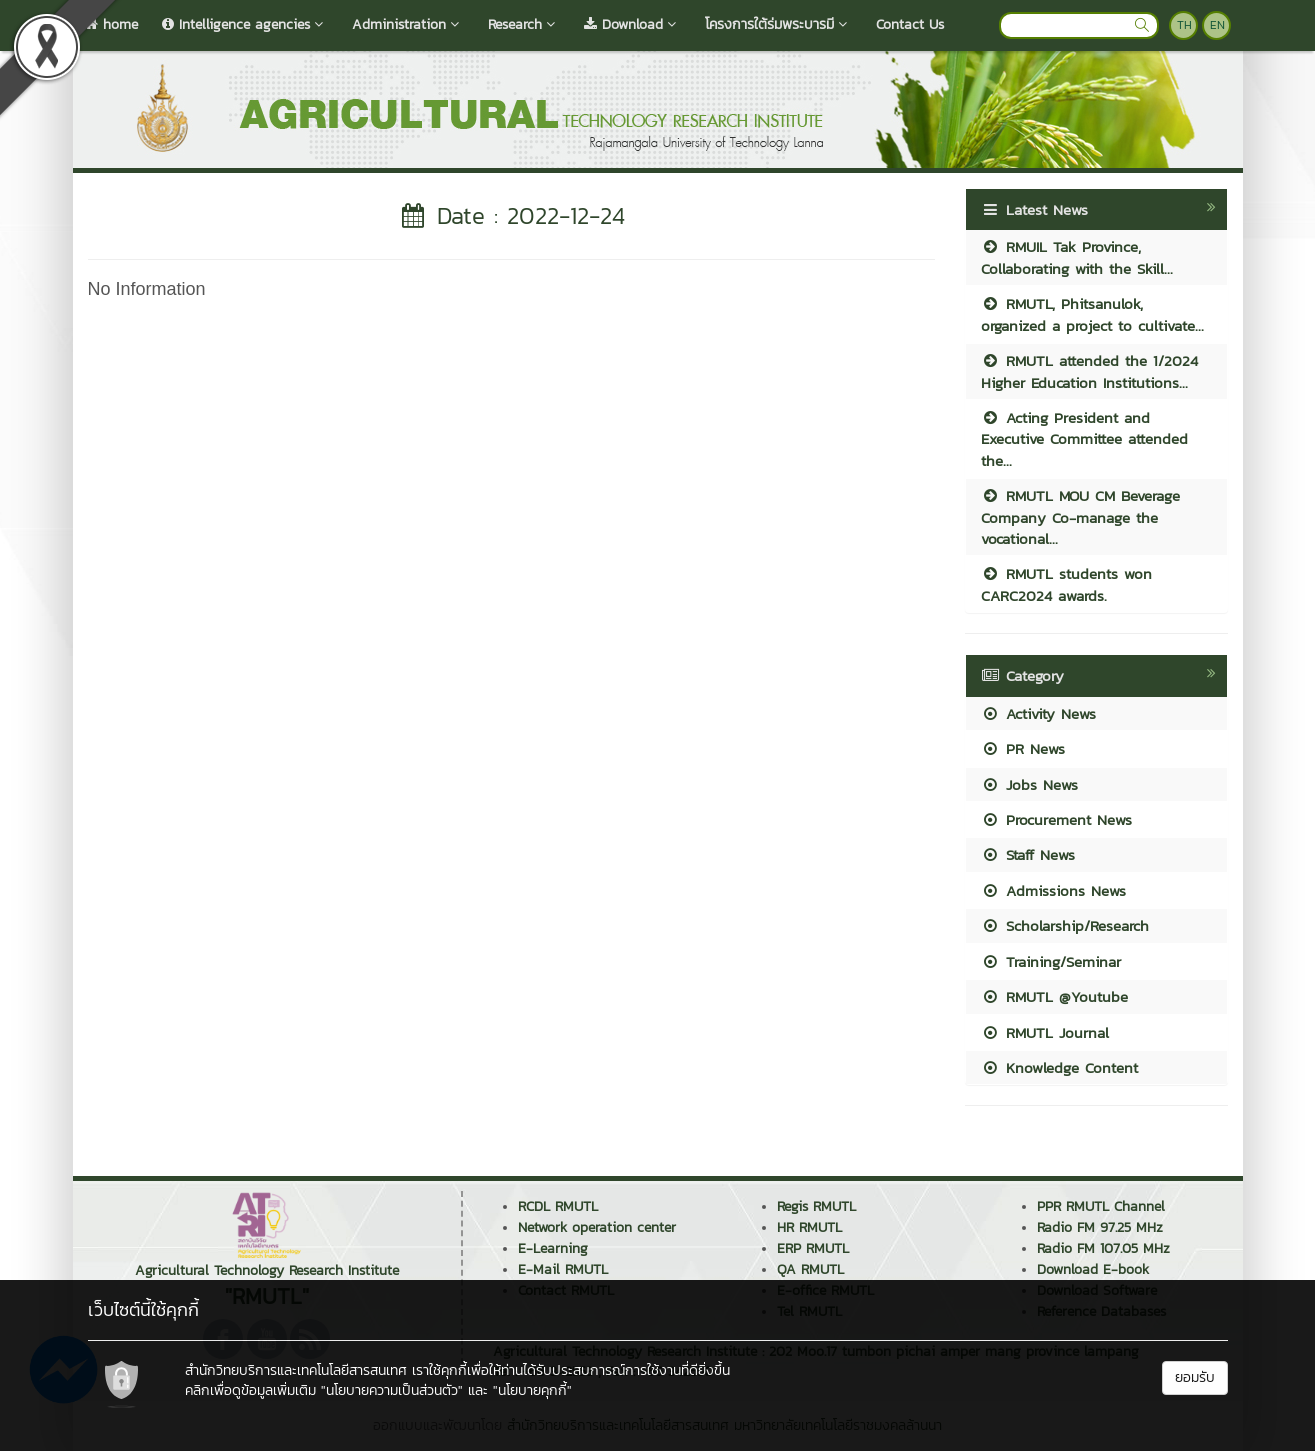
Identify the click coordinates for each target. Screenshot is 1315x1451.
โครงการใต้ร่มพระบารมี (778, 24)
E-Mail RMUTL (563, 1269)
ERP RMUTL (813, 1248)
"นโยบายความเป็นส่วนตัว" (392, 1390)
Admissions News (1053, 890)
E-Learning (553, 1248)
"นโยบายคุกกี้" (532, 1390)
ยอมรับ (1195, 1377)
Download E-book (1093, 1269)
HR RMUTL (809, 1227)
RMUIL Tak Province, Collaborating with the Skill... (1077, 257)
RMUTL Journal (1045, 1032)
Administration (408, 24)
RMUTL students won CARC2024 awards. (1066, 584)
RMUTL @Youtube (1054, 996)
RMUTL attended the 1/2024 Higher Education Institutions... (1089, 371)
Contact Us (910, 24)
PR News (1023, 748)
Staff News (1028, 854)
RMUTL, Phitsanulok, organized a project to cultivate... (1092, 314)
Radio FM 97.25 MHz (1100, 1227)
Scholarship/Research (1065, 925)
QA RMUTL (810, 1269)
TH (1184, 25)
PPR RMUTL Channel (1101, 1206)
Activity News (1038, 713)
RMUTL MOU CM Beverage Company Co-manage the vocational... (1080, 517)
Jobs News (1029, 784)
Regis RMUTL (816, 1206)
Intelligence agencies (245, 24)
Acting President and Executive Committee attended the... (1084, 439)
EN (1217, 25)
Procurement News (1056, 819)
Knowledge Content (1059, 1067)
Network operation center (597, 1227)
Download (632, 24)
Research (524, 24)
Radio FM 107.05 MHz (1103, 1248)
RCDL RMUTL (558, 1206)
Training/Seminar (1051, 961)
